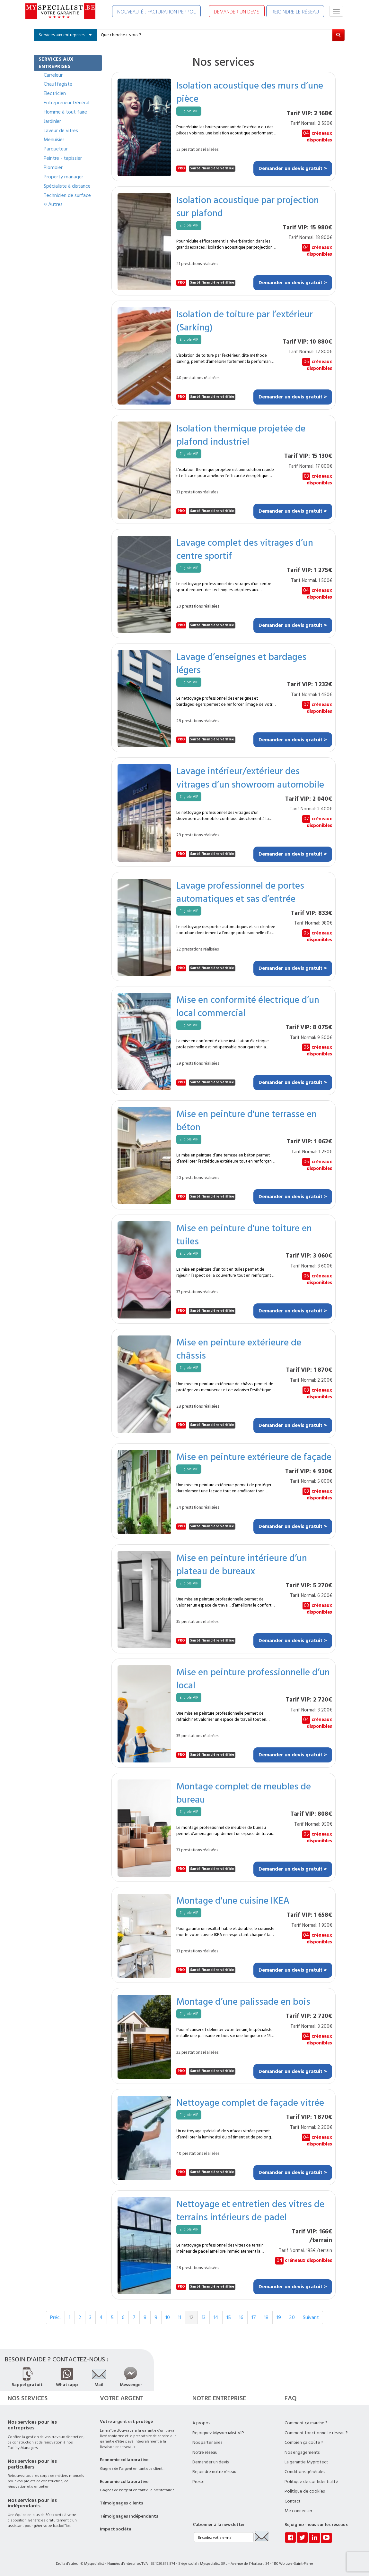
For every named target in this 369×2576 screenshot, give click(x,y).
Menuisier (54, 139)
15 (228, 2317)
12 (191, 2317)
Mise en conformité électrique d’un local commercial (247, 1006)
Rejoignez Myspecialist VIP (218, 2433)
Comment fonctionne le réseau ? (316, 2433)
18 (266, 2317)
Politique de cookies (305, 2491)
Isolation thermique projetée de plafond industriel (240, 435)
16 (241, 2317)
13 (204, 2317)
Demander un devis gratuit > (293, 168)
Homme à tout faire (65, 111)
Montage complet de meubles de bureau (243, 1792)
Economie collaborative (124, 2460)
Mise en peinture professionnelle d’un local (253, 1678)
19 (279, 2317)
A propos (201, 2423)
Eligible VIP (189, 111)
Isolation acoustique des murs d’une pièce (249, 92)
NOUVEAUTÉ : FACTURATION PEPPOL (156, 11)
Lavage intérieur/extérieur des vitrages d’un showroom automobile (250, 777)
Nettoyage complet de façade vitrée (250, 2102)
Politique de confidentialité (311, 2481)
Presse (198, 2481)
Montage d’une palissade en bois (243, 2001)
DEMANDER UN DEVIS (236, 11)
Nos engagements (302, 2452)
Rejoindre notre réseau (214, 2472)
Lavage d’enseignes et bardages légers (241, 663)
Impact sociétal (116, 2529)
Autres (53, 204)
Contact (293, 2501)
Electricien (55, 93)
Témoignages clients (121, 2503)
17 (253, 2317)
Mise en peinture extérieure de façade (253, 1456)
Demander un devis (210, 2462)
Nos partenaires (207, 2442)
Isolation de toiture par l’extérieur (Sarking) (244, 320)
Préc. (55, 2317)
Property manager (63, 176)
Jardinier (52, 121)
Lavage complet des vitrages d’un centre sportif (244, 549)
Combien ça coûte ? (304, 2442)
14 (216, 2317)
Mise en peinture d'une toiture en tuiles (244, 1234)
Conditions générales (305, 2472)
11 (179, 2317)
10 (167, 2317)
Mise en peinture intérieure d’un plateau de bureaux (241, 1564)
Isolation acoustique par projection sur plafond (247, 206)
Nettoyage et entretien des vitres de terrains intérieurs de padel (250, 2210)
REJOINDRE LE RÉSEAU (295, 11)
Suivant (311, 2317)
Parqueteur (56, 148)
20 (292, 2317)
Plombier (53, 167)
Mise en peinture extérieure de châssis (238, 1348)
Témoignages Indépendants (129, 2516)
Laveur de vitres (61, 130)
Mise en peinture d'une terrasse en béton (246, 1120)
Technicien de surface (67, 195)
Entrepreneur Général (66, 102)
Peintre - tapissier (63, 158)
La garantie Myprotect (306, 2462)
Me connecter (298, 2511)
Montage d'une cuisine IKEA (232, 1900)
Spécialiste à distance (67, 186)
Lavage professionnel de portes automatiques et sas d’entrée (240, 892)
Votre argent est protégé (126, 2421)
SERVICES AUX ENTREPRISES (56, 62)
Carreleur (53, 75)
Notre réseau (204, 2452)
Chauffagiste (58, 84)
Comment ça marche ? (306, 2423)
